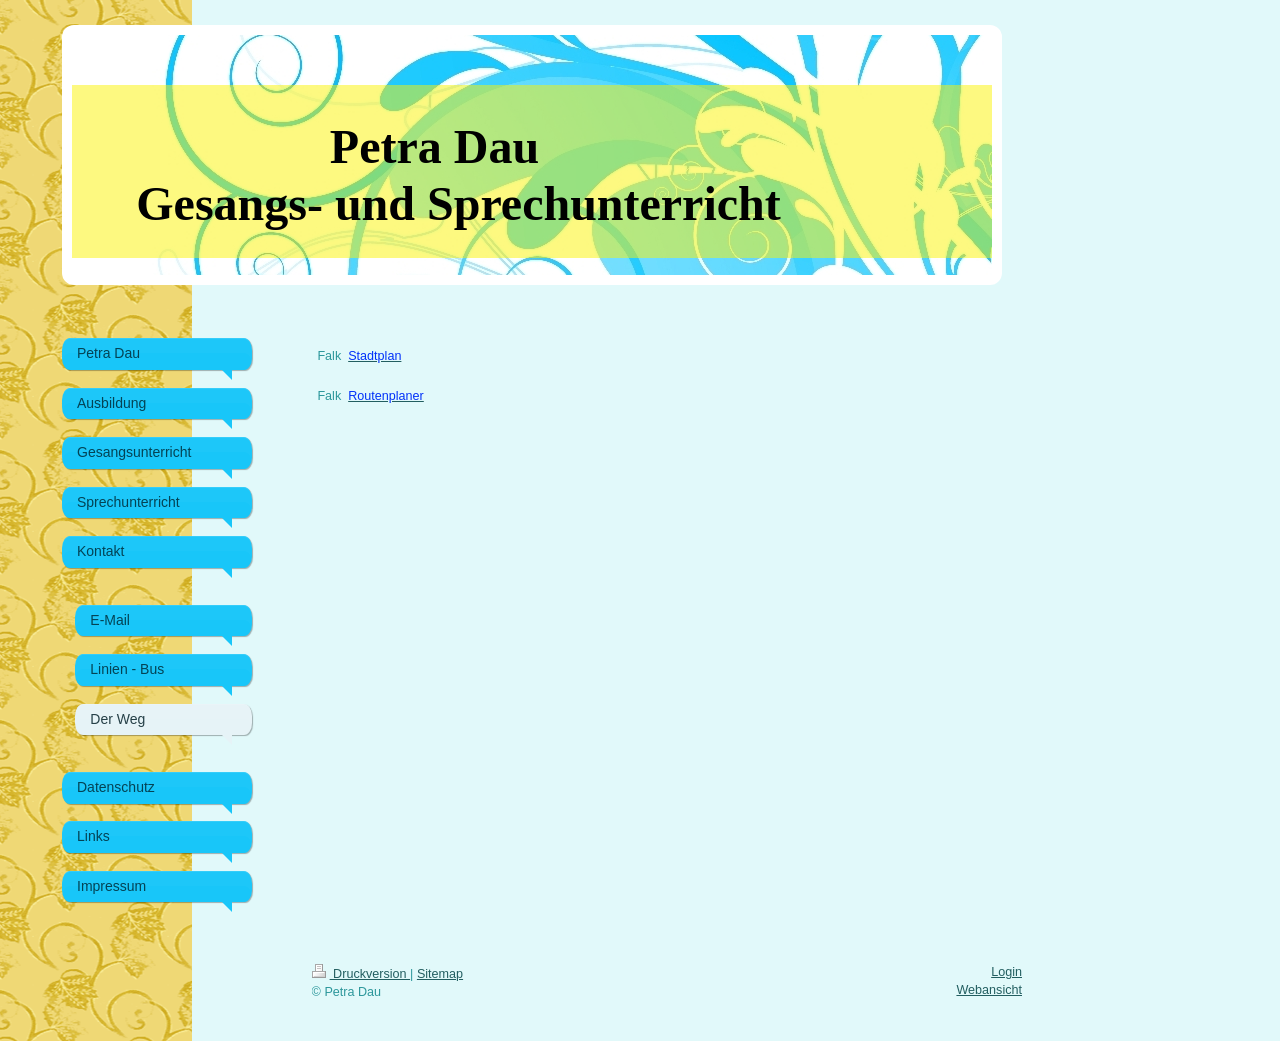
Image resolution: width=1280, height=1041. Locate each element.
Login (1006, 972)
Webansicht (989, 990)
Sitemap (440, 974)
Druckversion (361, 974)
